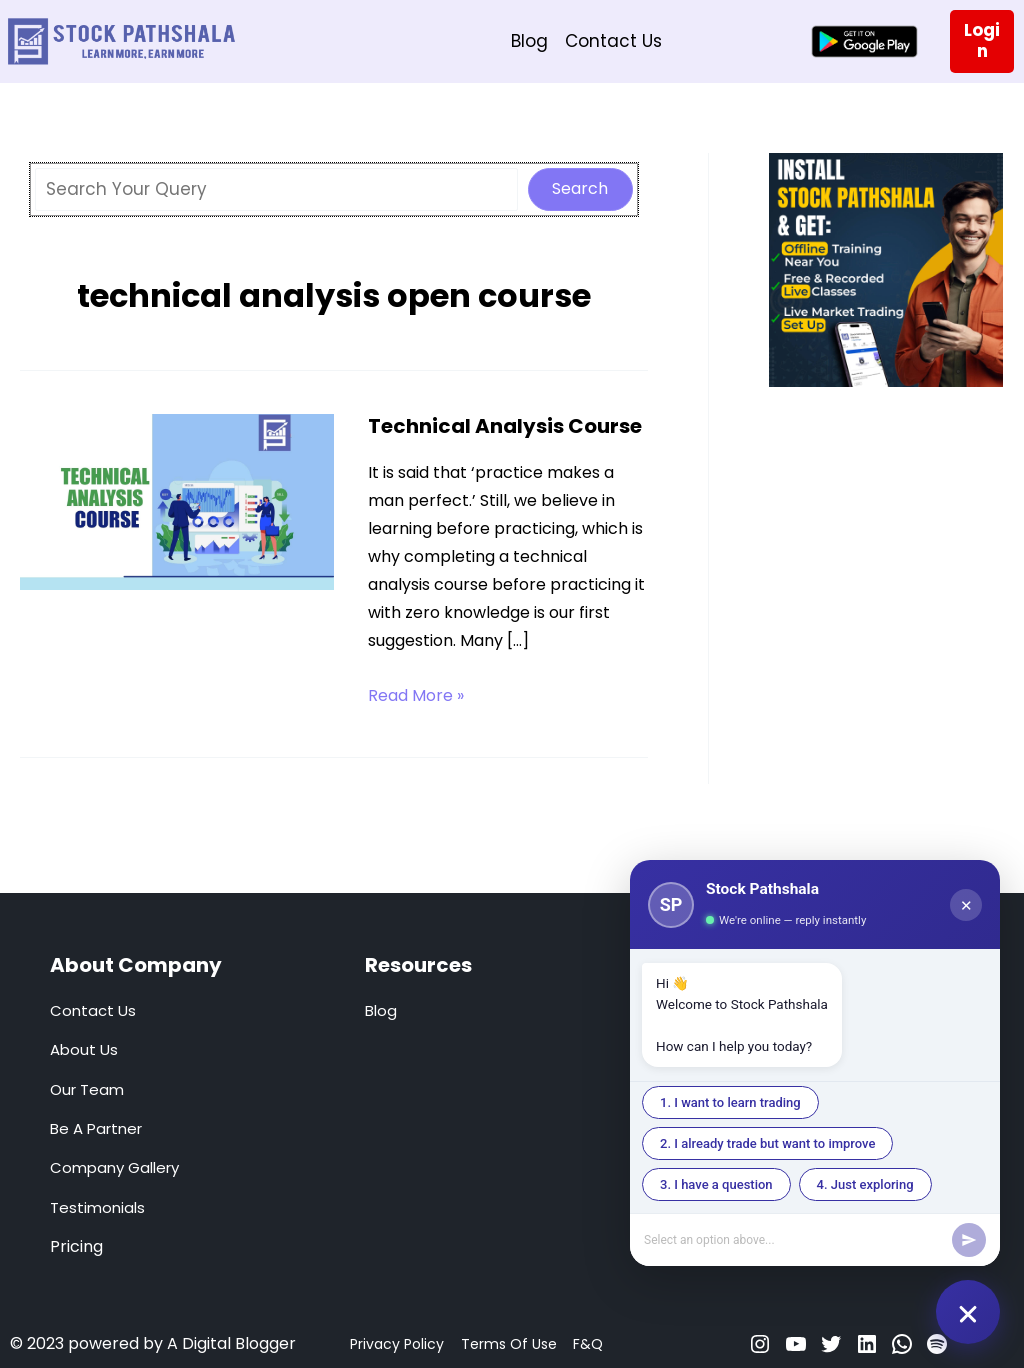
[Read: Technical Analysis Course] (177, 501)
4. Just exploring (865, 1184)
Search (580, 188)
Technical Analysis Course (505, 426)
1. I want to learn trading (730, 1102)
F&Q (588, 1344)
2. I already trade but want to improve (767, 1143)
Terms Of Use (509, 1344)
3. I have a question (716, 1184)
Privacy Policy (397, 1344)
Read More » (416, 696)
